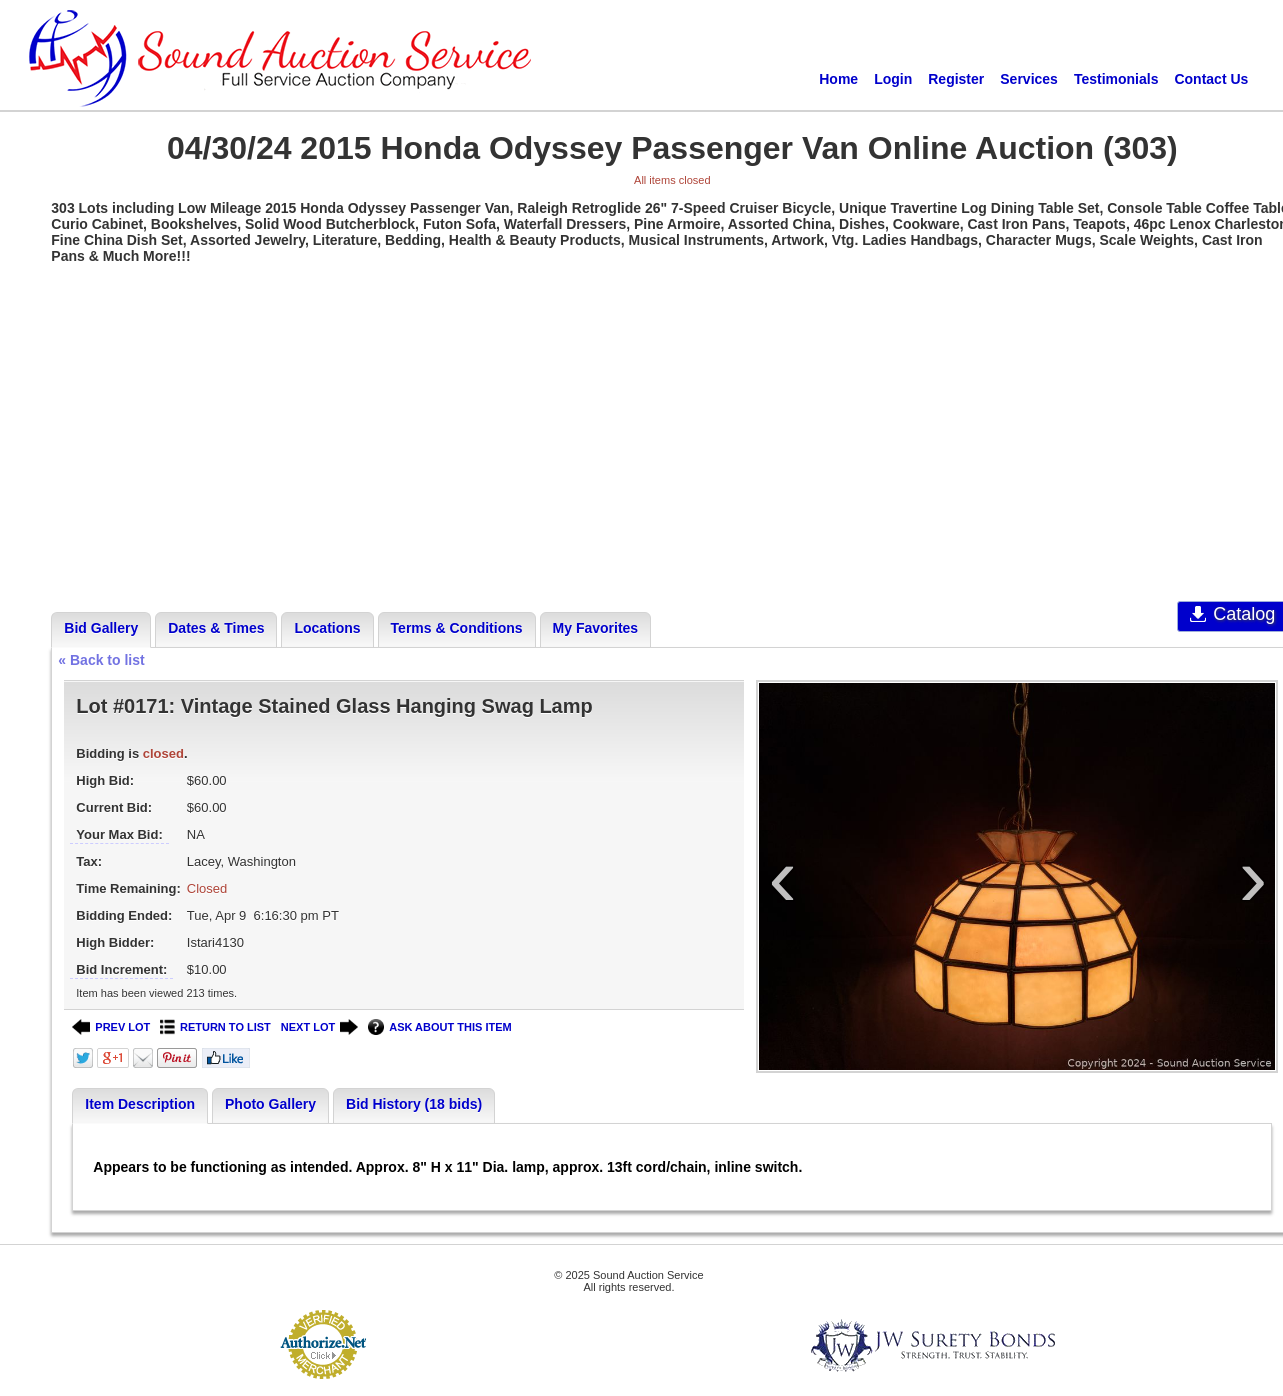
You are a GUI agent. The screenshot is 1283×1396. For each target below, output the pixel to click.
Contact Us (1211, 79)
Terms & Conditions (457, 628)
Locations (327, 628)
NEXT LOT (319, 1027)
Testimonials (1116, 79)
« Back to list (101, 660)
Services (1029, 79)
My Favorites (596, 628)
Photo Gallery (270, 1104)
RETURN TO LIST (215, 1027)
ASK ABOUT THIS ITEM (439, 1027)
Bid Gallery (101, 628)
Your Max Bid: (119, 834)
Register (956, 79)
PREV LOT (111, 1027)
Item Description (140, 1104)
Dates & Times (216, 628)
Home (838, 79)
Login (893, 79)
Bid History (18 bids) (414, 1104)
